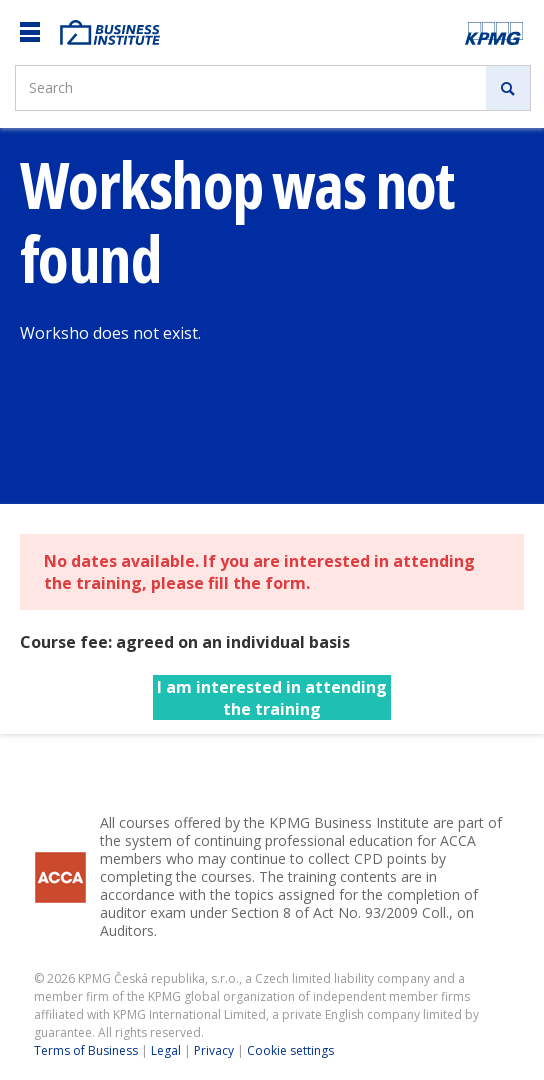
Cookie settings (290, 1050)
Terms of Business (86, 1050)
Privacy (214, 1050)
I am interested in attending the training (272, 698)
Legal (166, 1050)
